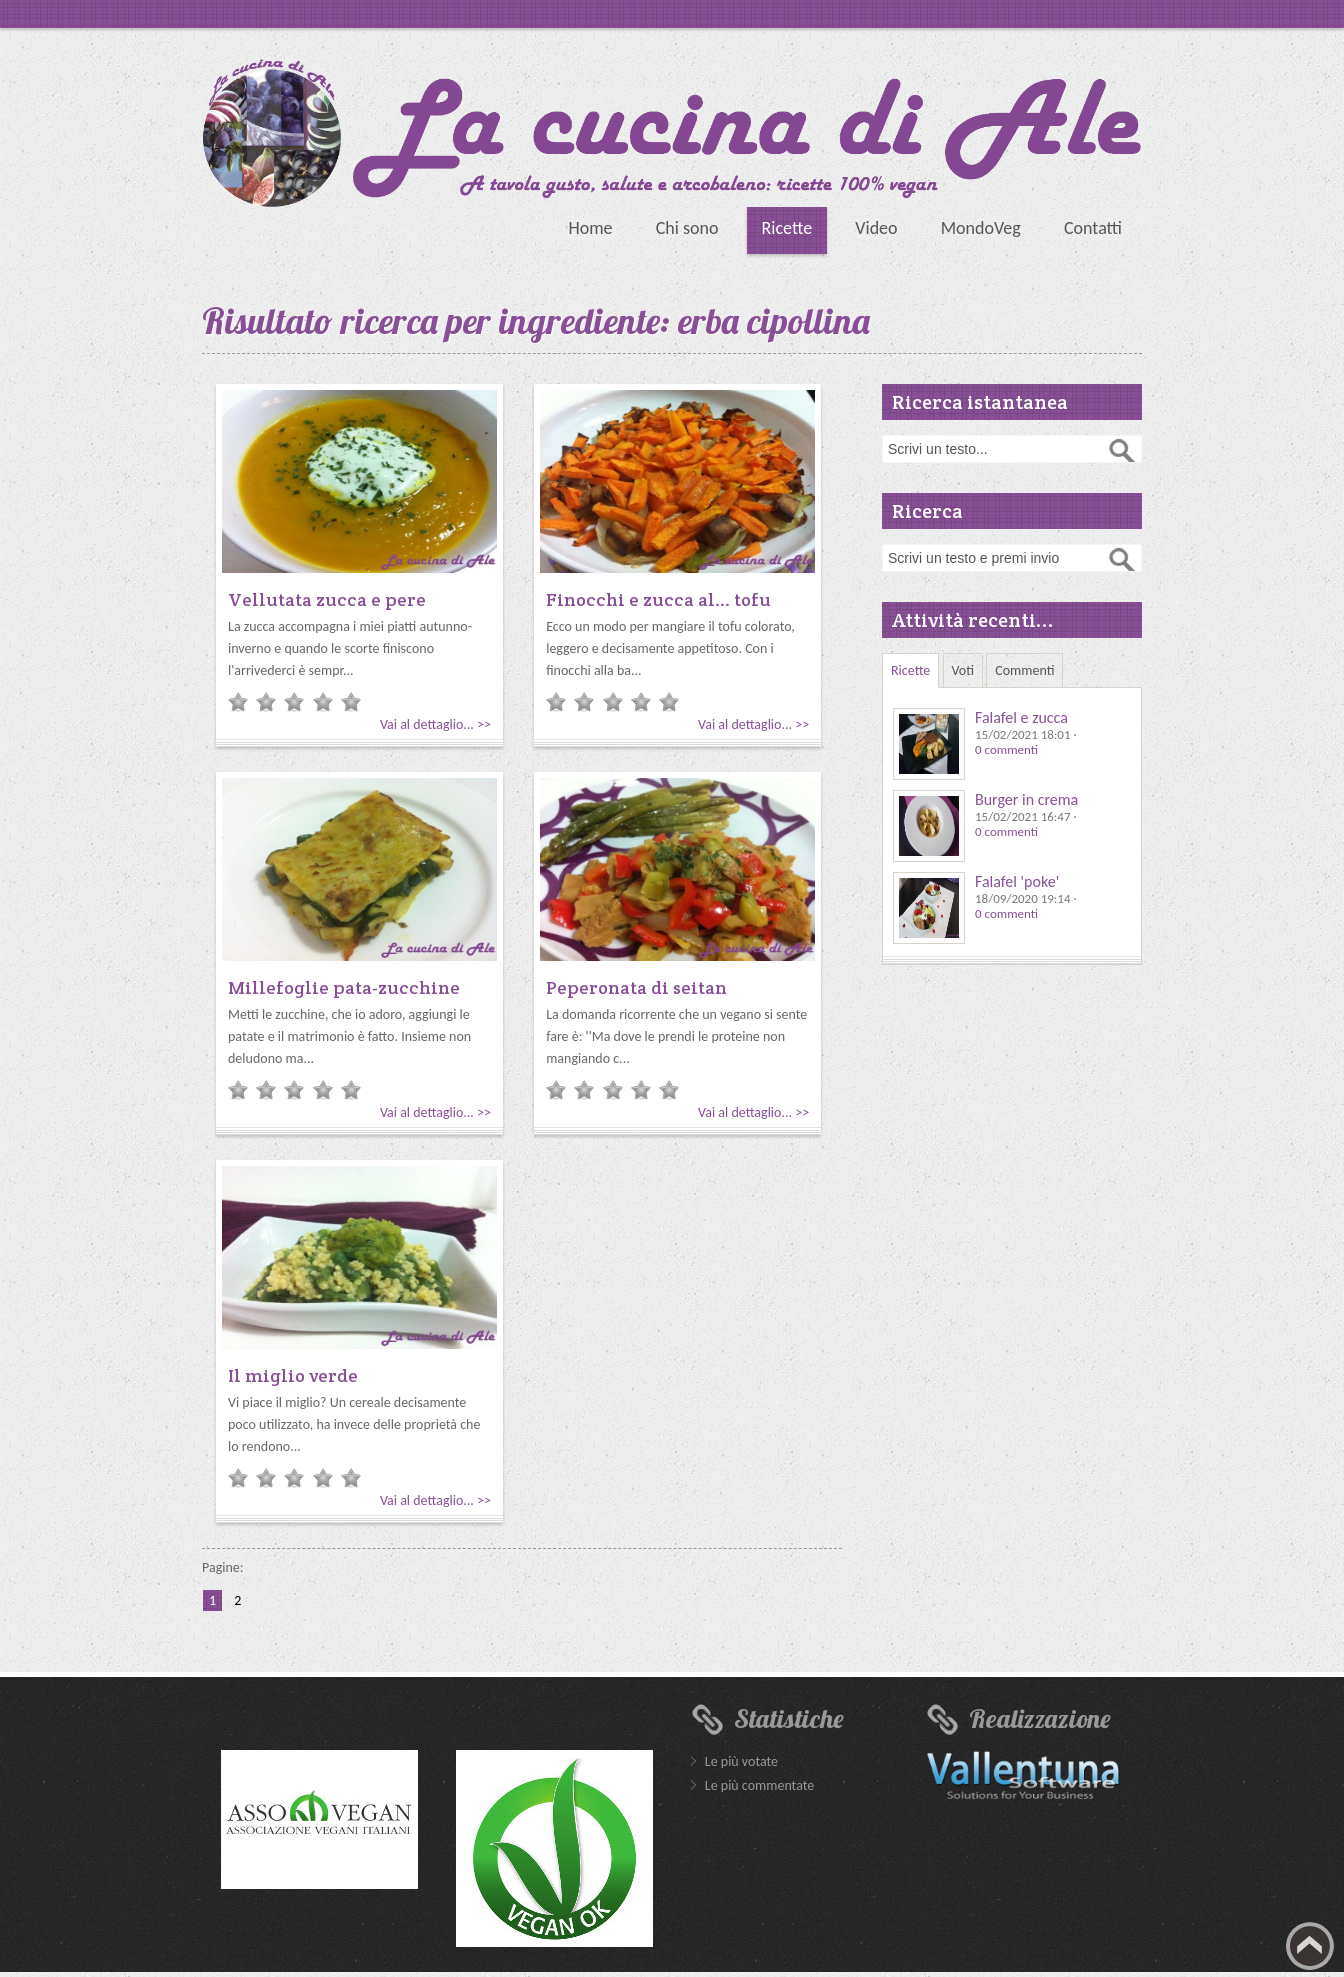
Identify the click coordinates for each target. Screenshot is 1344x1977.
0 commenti (1006, 749)
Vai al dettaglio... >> (435, 724)
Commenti (1024, 670)
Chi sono (687, 228)
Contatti (1093, 228)
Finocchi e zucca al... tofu (658, 599)
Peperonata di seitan (636, 987)
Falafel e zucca (1021, 717)
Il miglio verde (293, 1375)
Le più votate (741, 1761)
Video (876, 228)
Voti (963, 670)
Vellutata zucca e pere (327, 599)
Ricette (787, 228)
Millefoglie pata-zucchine (344, 987)
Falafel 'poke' (1017, 881)
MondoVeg (981, 228)
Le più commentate (759, 1785)
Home (590, 228)
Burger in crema (1026, 799)
